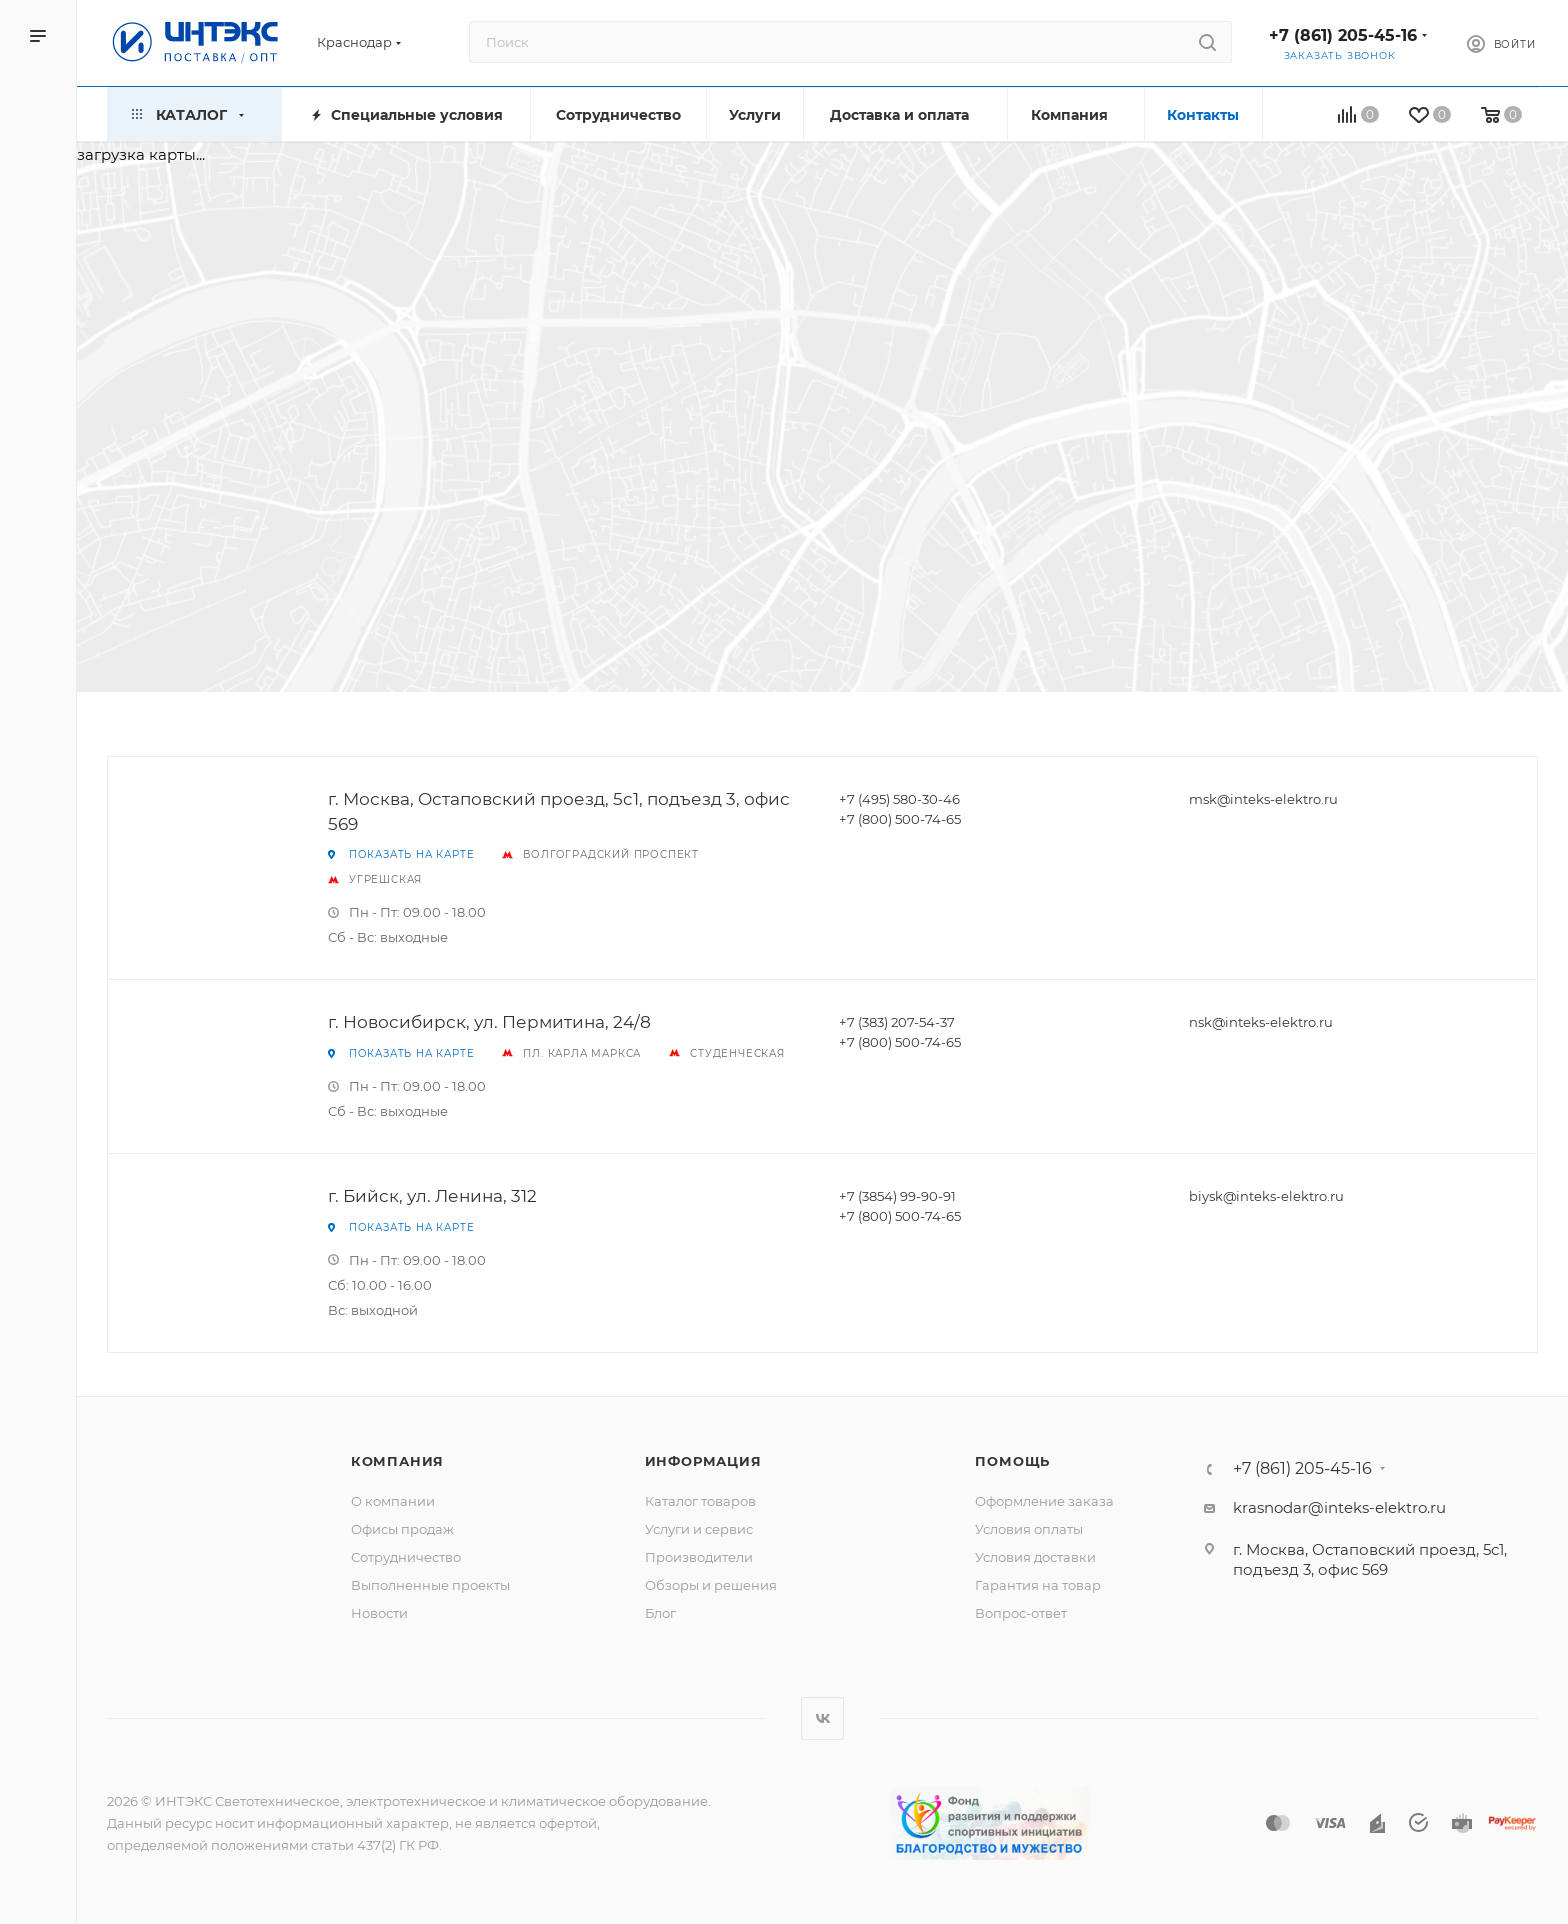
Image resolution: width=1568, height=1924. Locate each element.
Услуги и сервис (699, 1529)
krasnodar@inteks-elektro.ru (1339, 1507)
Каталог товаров (700, 1501)
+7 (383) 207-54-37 (897, 1022)
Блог (660, 1613)
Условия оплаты (1029, 1529)
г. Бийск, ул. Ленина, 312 (432, 1196)
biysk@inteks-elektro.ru (1266, 1196)
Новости (379, 1613)
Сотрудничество (406, 1557)
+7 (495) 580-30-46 (899, 799)
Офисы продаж (402, 1529)
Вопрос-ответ (1021, 1613)
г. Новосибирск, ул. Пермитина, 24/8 (489, 1022)
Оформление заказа (1044, 1501)
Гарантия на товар (1038, 1585)
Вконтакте (822, 1718)
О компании (393, 1501)
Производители (699, 1557)
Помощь (1012, 1461)
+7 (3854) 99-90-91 (897, 1196)
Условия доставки (1035, 1557)
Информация (703, 1461)
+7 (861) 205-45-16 (1343, 35)
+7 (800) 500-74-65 (900, 819)
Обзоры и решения (711, 1585)
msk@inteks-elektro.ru (1263, 799)
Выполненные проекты (430, 1585)
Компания (397, 1461)
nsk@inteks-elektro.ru (1261, 1022)
